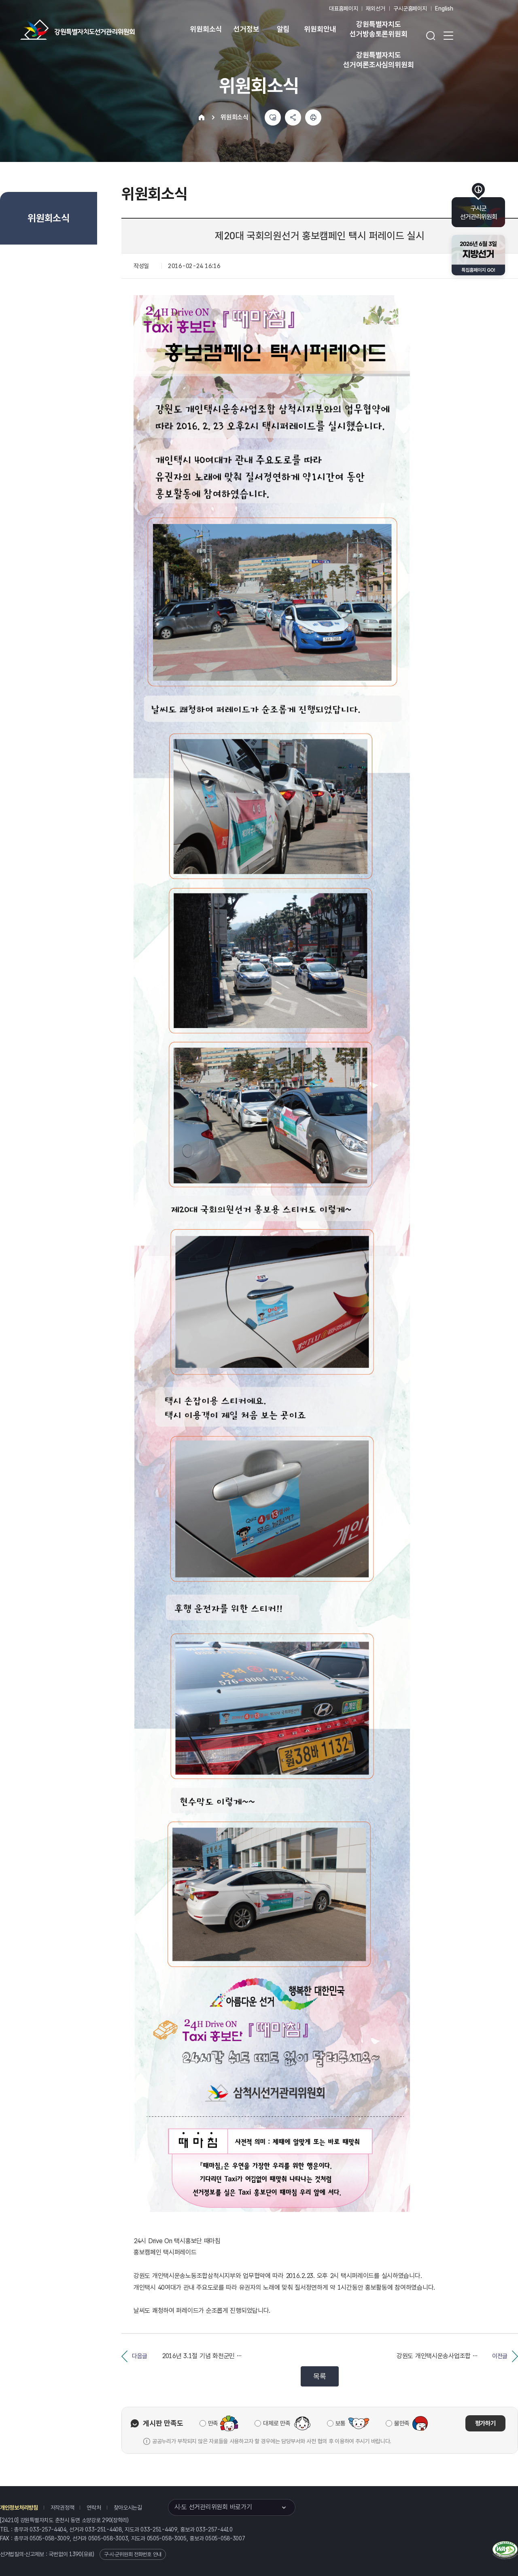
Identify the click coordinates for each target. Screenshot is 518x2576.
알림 (283, 29)
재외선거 (375, 8)
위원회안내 (320, 29)
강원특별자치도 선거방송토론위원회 (378, 29)
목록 (319, 2376)
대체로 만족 (276, 2423)
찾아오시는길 (128, 2507)
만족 (213, 2423)
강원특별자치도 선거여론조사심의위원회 (378, 60)
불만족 (402, 2423)
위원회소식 (206, 29)
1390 (75, 2554)
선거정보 (246, 29)
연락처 (94, 2507)
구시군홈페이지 (410, 8)
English (444, 8)
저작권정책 (62, 2507)
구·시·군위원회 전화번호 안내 (132, 2554)
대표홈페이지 (343, 8)
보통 (340, 2423)
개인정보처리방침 (19, 2507)
